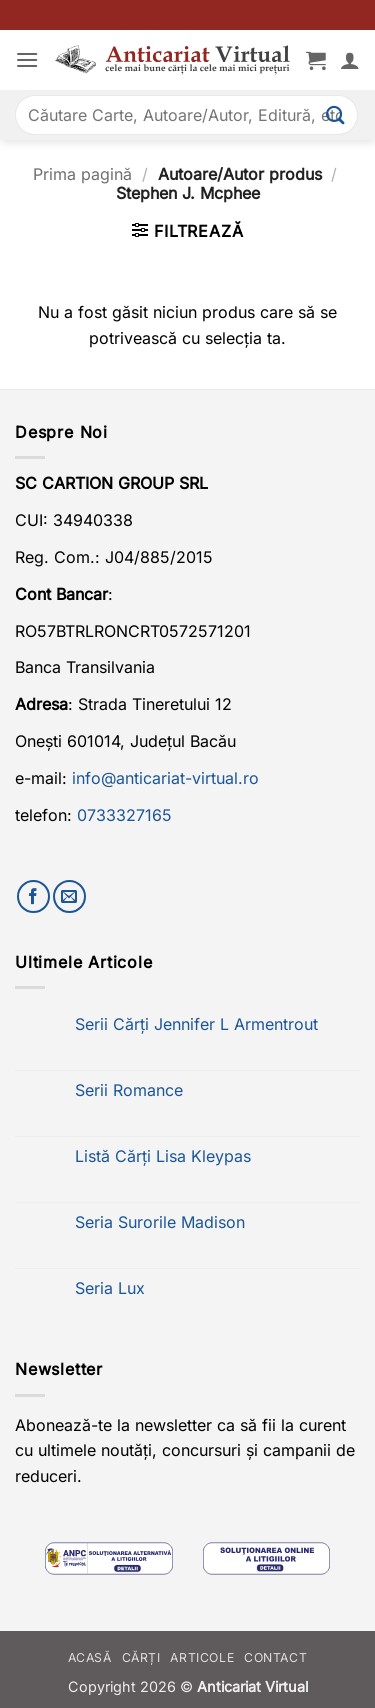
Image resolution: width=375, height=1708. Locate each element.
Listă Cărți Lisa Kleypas (163, 1156)
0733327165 (124, 815)
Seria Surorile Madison (160, 1222)
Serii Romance (129, 1090)
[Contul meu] (350, 60)
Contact (275, 1657)
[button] (27, 59)
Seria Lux (110, 1288)
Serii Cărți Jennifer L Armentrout (196, 1024)
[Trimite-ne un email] (69, 896)
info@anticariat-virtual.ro (165, 778)
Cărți (141, 1657)
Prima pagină (82, 174)
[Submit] (336, 114)
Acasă (90, 1657)
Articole (202, 1657)
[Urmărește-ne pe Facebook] (33, 896)
